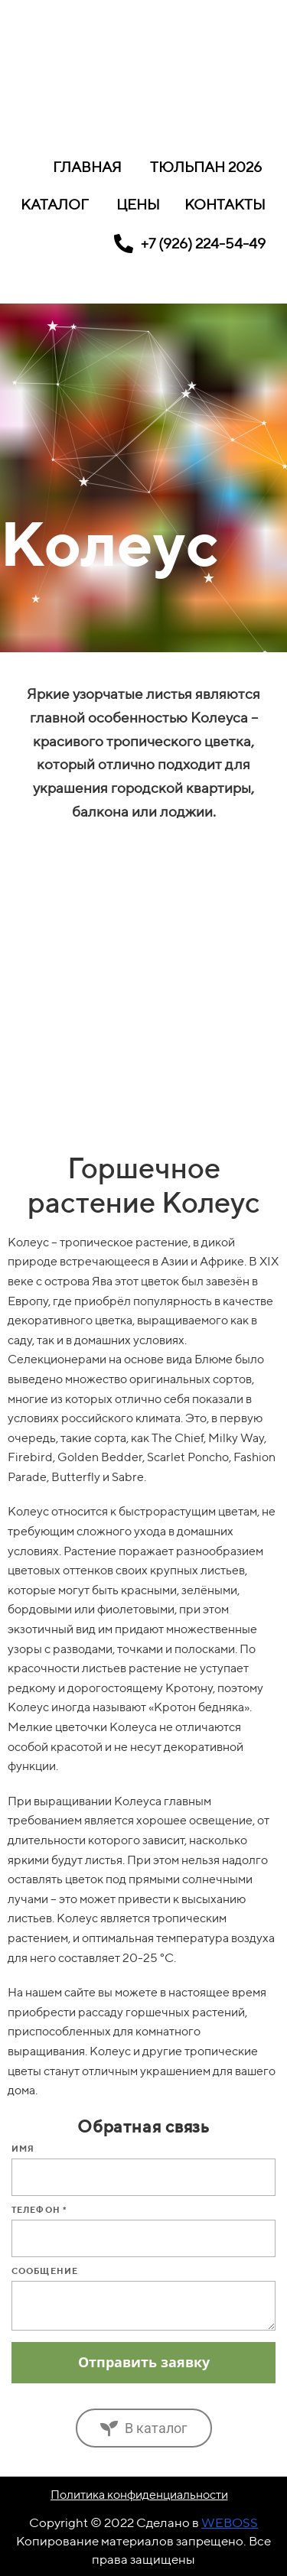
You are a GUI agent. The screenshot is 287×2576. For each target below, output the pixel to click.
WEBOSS (229, 2522)
